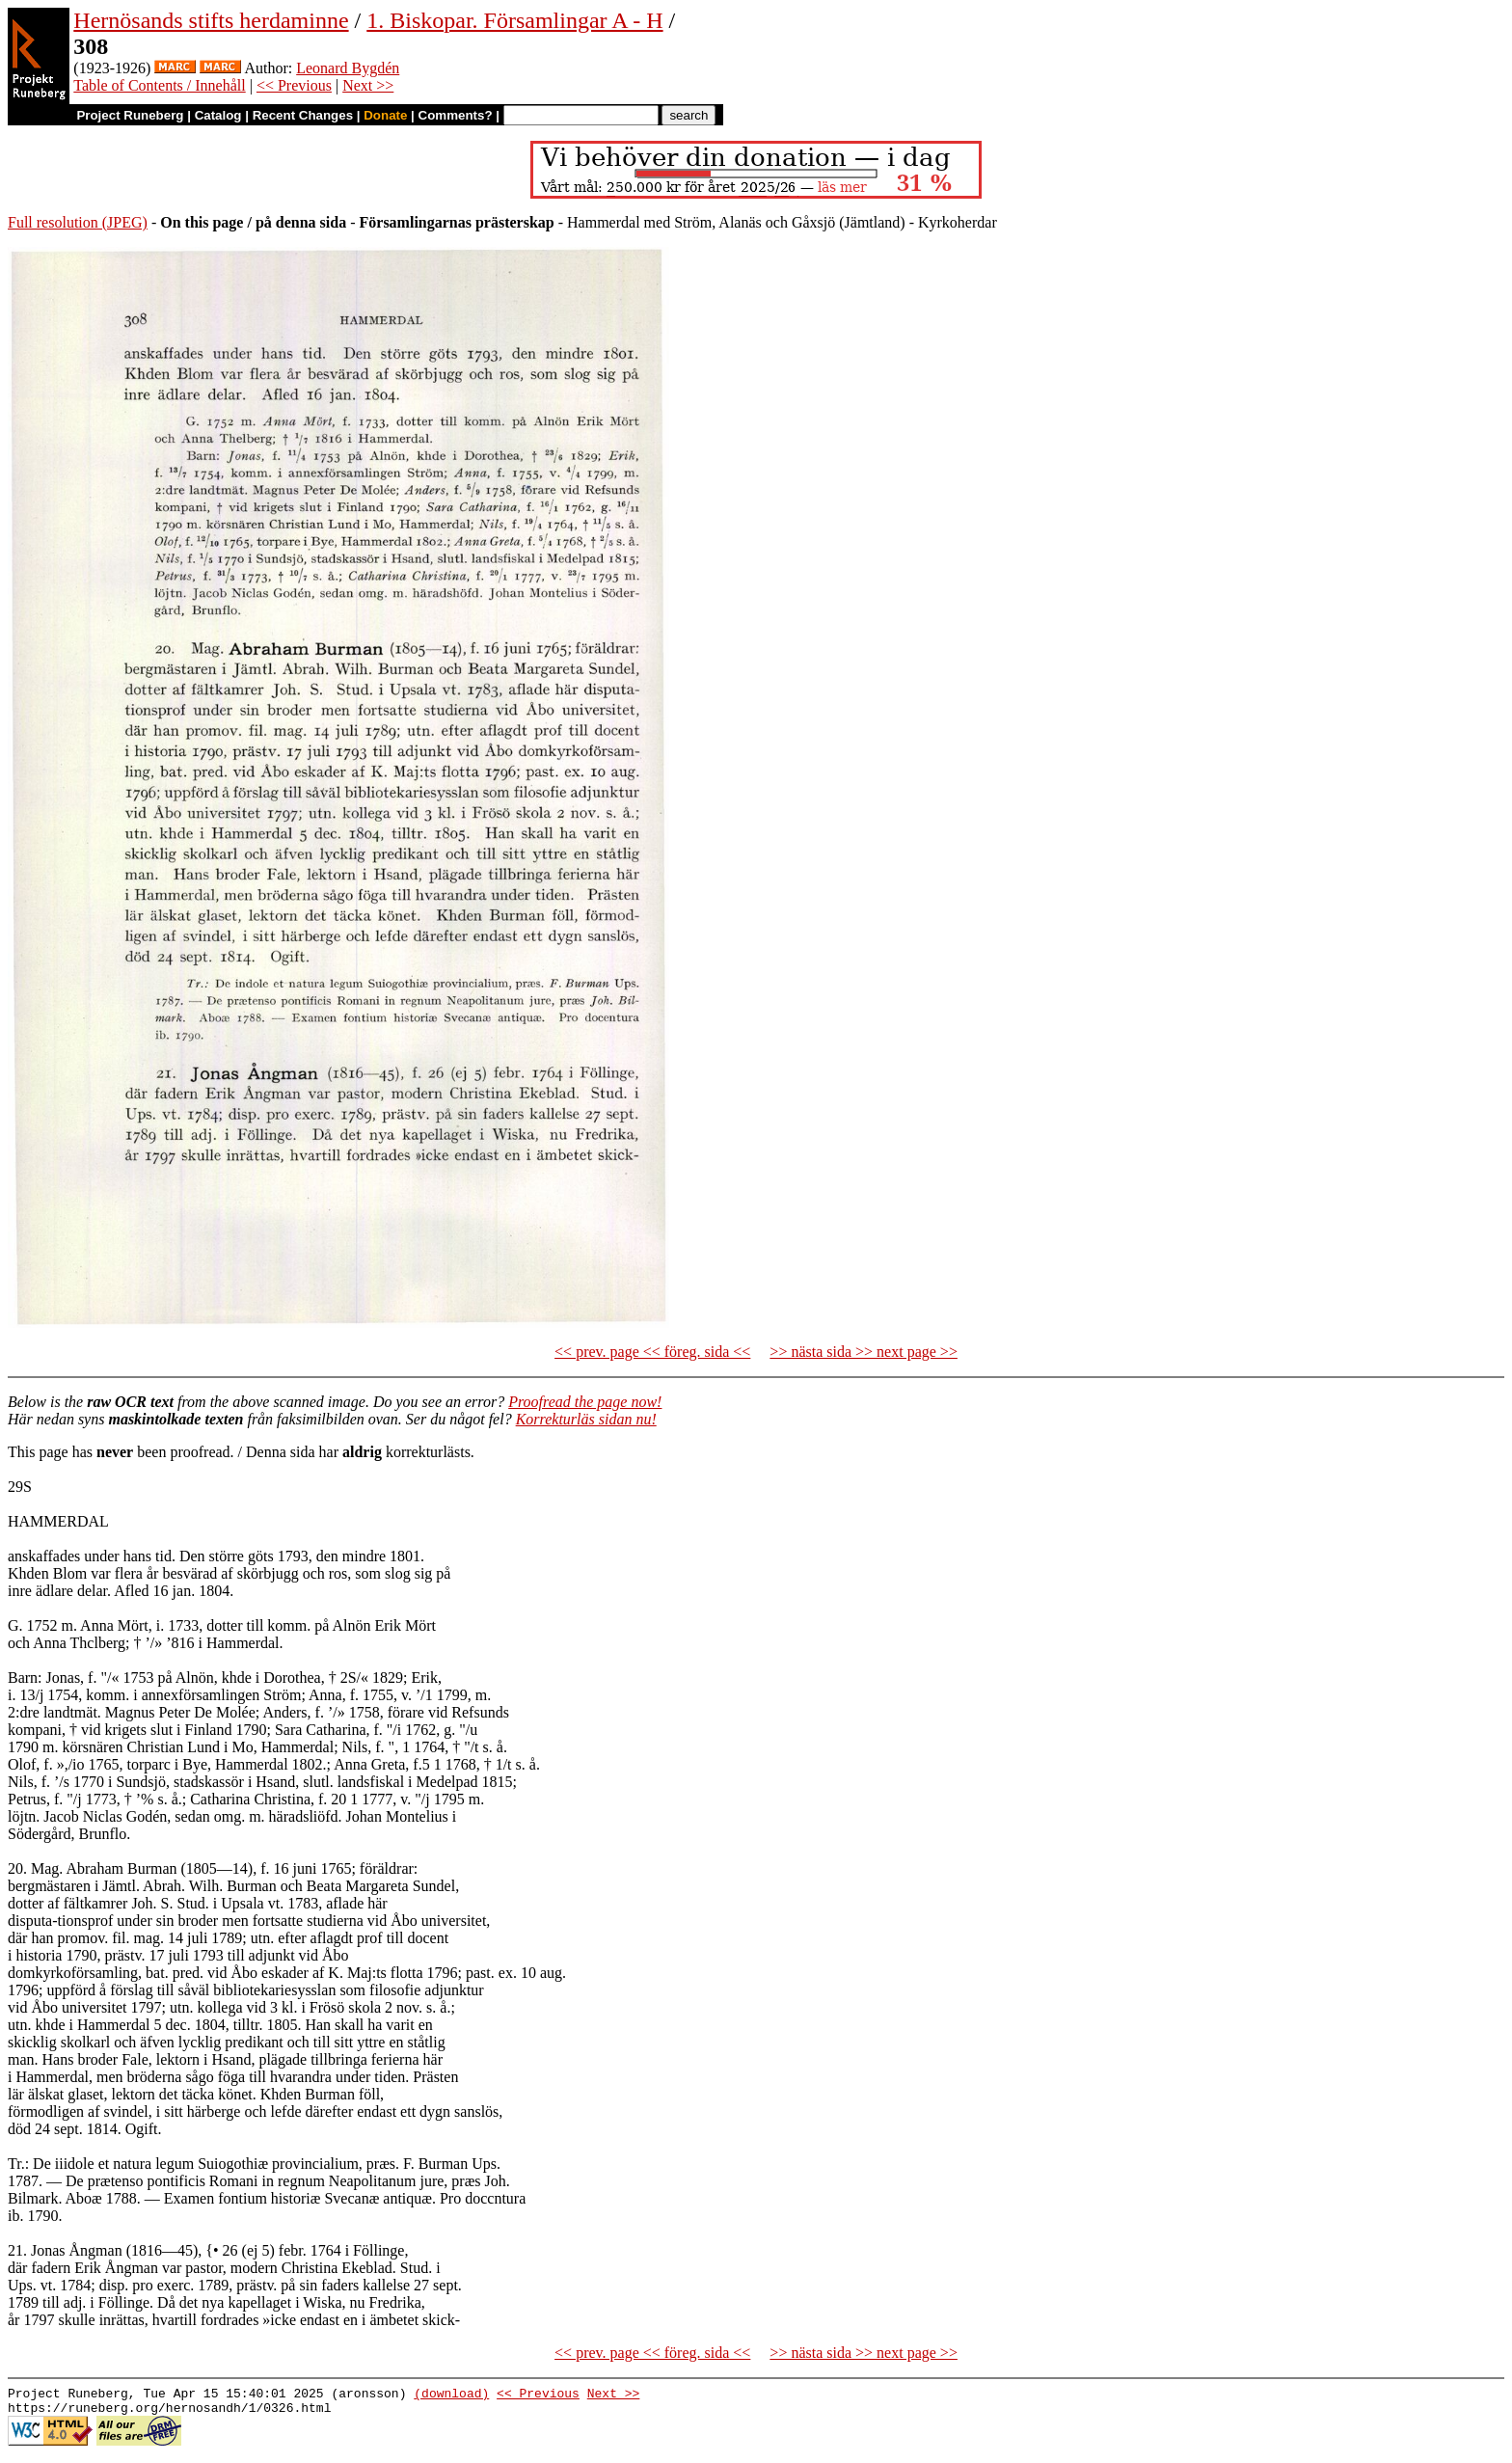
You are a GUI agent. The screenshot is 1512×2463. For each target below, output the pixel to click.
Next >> (367, 85)
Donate (385, 115)
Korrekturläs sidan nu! (586, 1419)
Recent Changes (303, 115)
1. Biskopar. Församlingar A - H (514, 20)
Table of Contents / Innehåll (159, 85)
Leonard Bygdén (347, 68)
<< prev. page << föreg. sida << (652, 1351)
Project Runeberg (129, 115)
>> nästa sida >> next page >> (864, 1351)
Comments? (455, 115)
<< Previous (294, 85)
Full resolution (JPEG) (78, 222)
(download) (451, 2395)
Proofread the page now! (585, 1402)
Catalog (218, 115)
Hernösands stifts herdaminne (210, 20)
